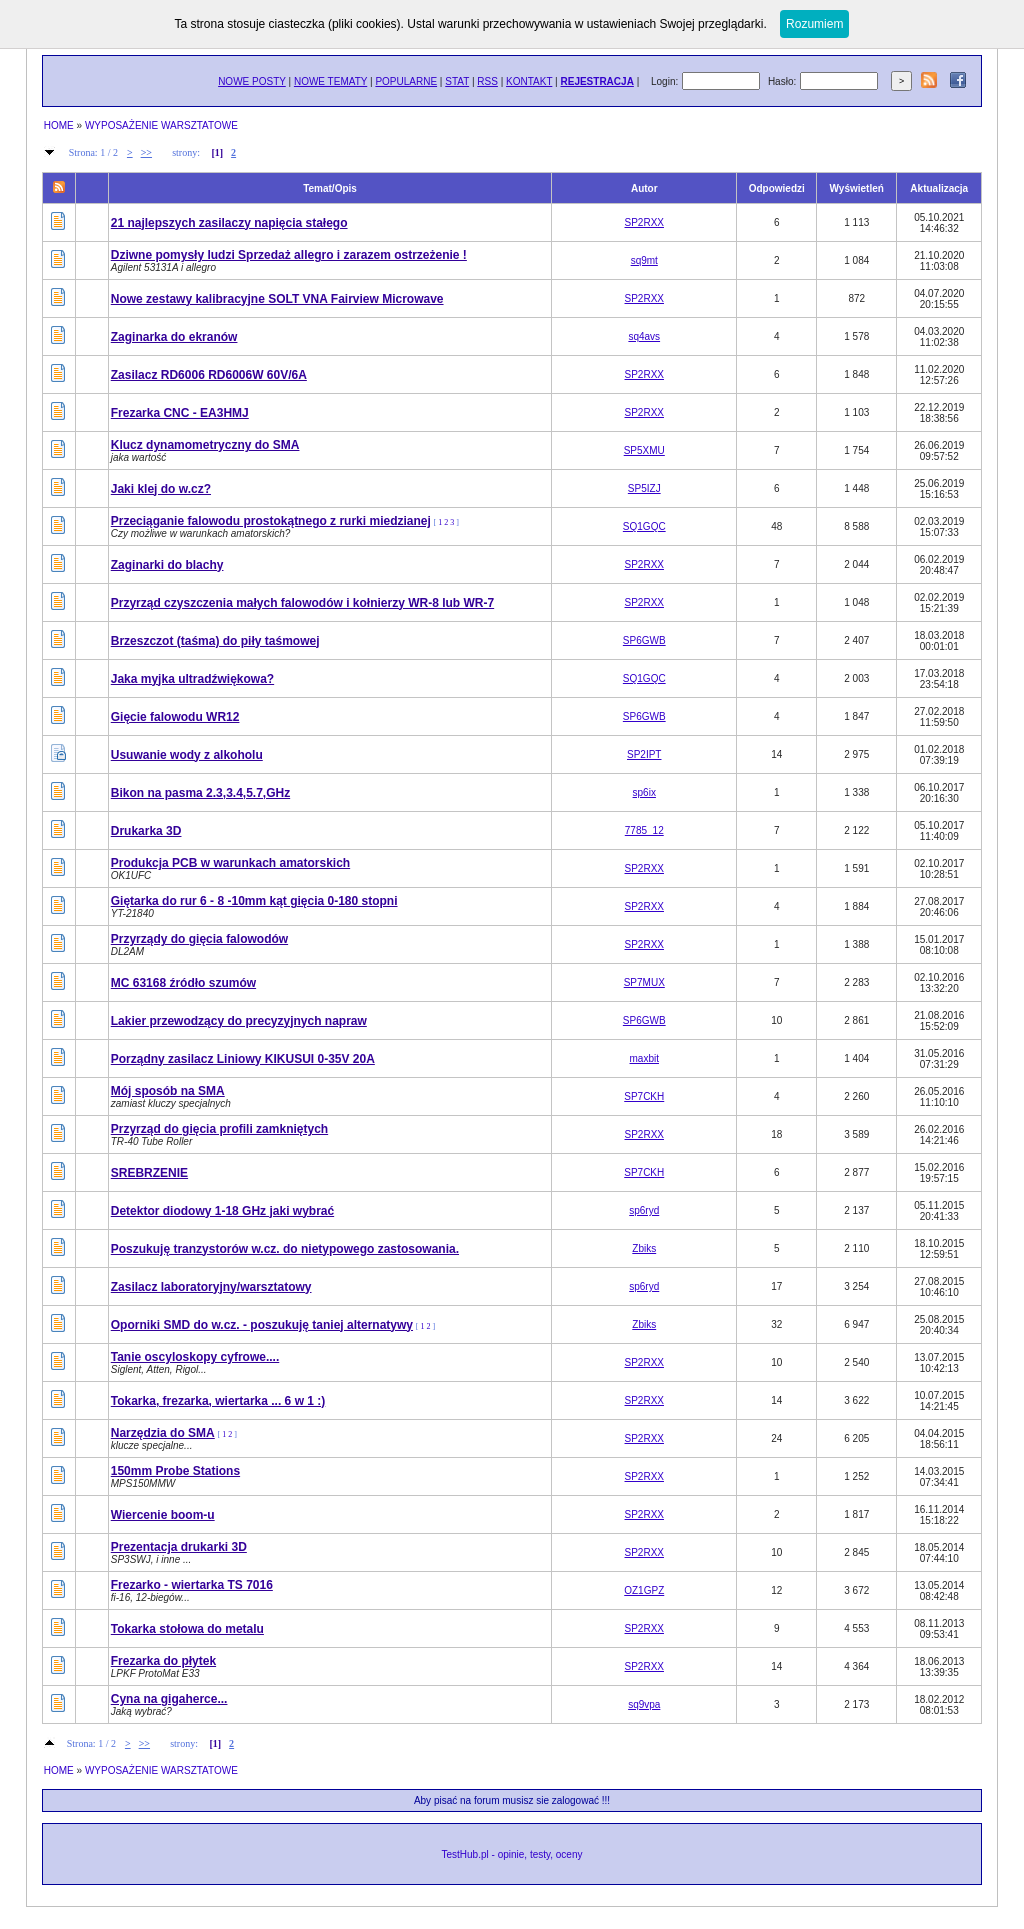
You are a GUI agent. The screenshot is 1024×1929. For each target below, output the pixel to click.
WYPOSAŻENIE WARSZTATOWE (161, 125)
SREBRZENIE (149, 1173)
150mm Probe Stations (175, 1471)
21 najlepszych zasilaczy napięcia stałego (229, 223)
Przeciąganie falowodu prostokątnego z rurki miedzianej (271, 521)
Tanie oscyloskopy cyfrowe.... (195, 1357)
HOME (59, 125)
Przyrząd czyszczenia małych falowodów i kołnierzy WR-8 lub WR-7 (302, 603)
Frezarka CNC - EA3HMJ (180, 413)
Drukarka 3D (146, 831)
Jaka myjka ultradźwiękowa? (192, 679)
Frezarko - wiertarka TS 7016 (192, 1585)
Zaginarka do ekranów (174, 337)
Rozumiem (814, 24)
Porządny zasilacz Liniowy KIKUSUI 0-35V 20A (243, 1059)
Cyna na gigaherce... (169, 1699)
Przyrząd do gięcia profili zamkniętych (219, 1129)
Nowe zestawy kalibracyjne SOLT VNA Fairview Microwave (277, 299)
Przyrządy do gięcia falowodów (199, 939)
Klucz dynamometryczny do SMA (205, 445)
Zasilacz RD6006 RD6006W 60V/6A (209, 375)
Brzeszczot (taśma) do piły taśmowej (215, 641)
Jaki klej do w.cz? (161, 489)
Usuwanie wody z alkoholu (187, 755)
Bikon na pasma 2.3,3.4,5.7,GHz (200, 793)
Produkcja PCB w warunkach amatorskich (230, 863)
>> (146, 152)
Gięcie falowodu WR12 (175, 717)
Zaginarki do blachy (167, 565)
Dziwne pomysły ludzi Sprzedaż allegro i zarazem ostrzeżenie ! (289, 255)
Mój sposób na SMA (168, 1091)
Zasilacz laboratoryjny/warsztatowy (211, 1287)
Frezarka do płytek (163, 1661)
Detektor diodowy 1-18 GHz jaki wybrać (222, 1211)
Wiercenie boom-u (163, 1515)
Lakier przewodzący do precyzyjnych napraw (239, 1021)
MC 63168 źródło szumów (183, 983)
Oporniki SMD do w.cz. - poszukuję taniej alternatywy (262, 1325)
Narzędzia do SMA (163, 1433)
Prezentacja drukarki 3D (179, 1547)
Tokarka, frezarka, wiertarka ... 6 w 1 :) (218, 1401)
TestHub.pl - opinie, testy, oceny (512, 1854)
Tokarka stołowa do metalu (187, 1629)
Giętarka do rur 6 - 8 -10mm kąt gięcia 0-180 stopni (254, 901)
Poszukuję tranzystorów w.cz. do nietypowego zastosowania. (285, 1249)
